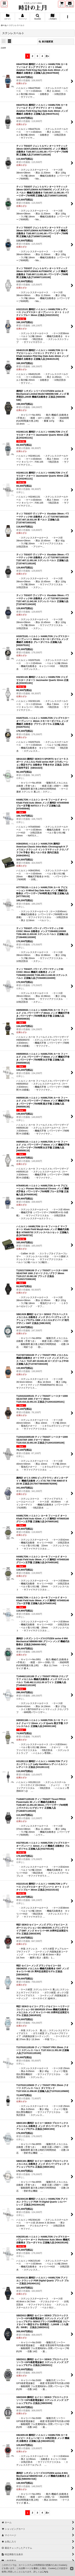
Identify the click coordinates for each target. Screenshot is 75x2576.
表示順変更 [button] (46, 41)
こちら (45, 2571)
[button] (4, 4)
